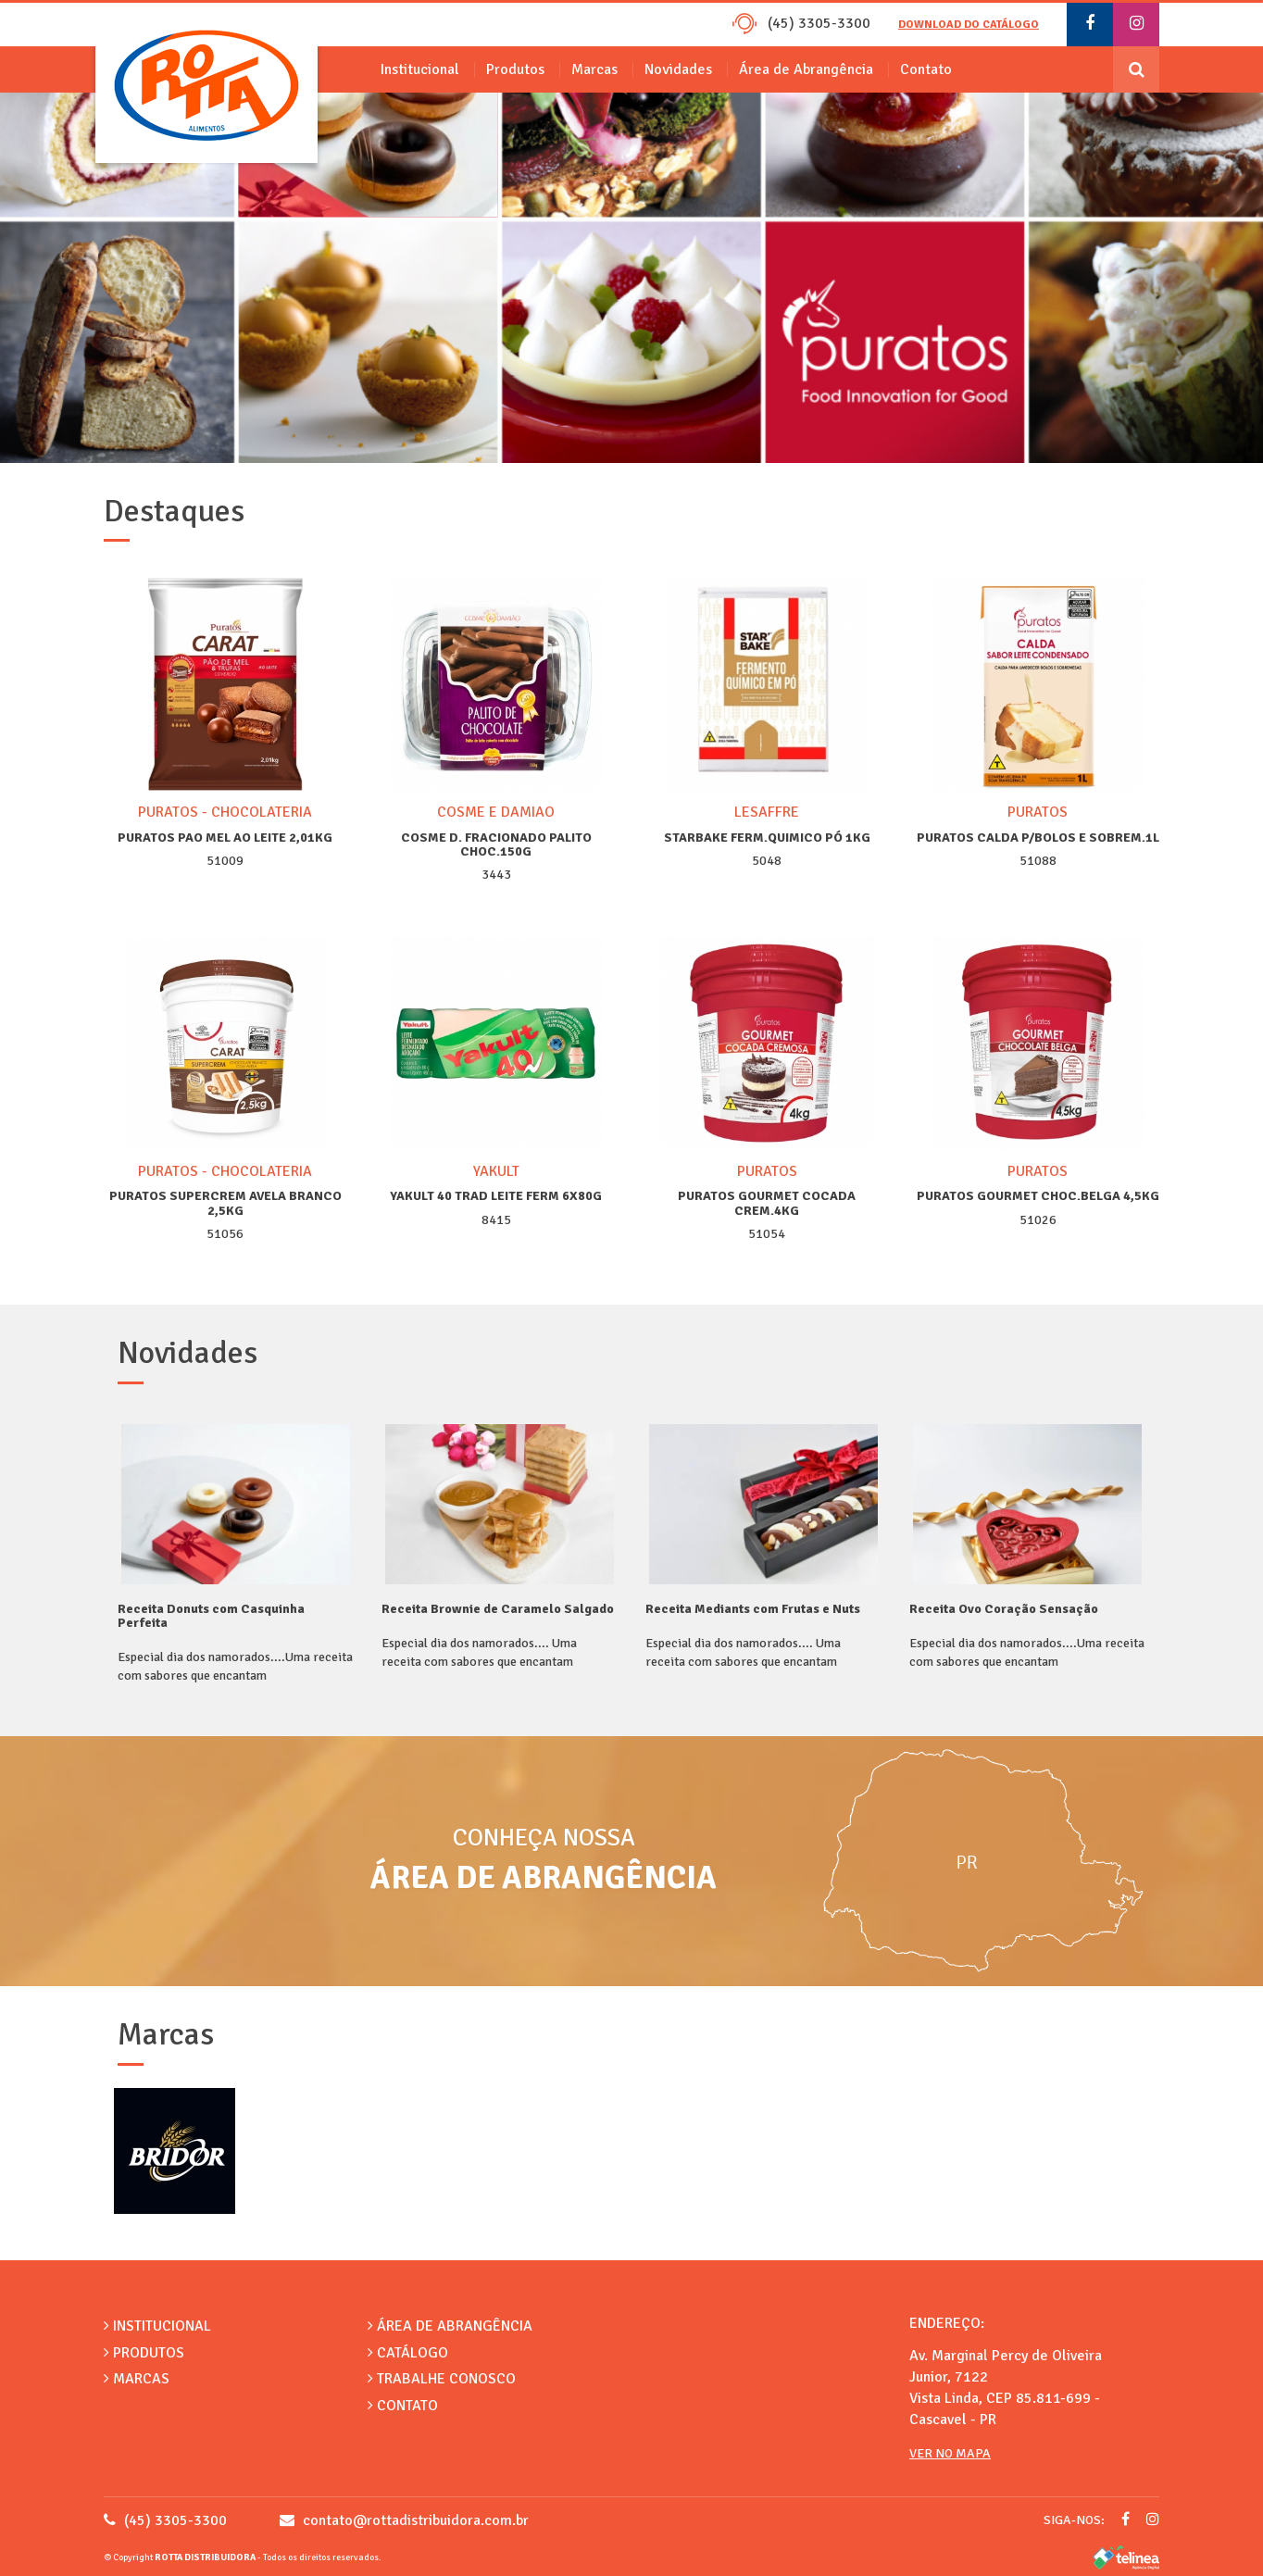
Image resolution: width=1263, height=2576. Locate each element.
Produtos (515, 69)
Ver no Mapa (950, 2453)
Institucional (420, 69)
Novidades (678, 69)
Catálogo (408, 2353)
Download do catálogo (968, 24)
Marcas (594, 69)
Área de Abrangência (806, 69)
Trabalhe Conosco (442, 2379)
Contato (926, 69)
